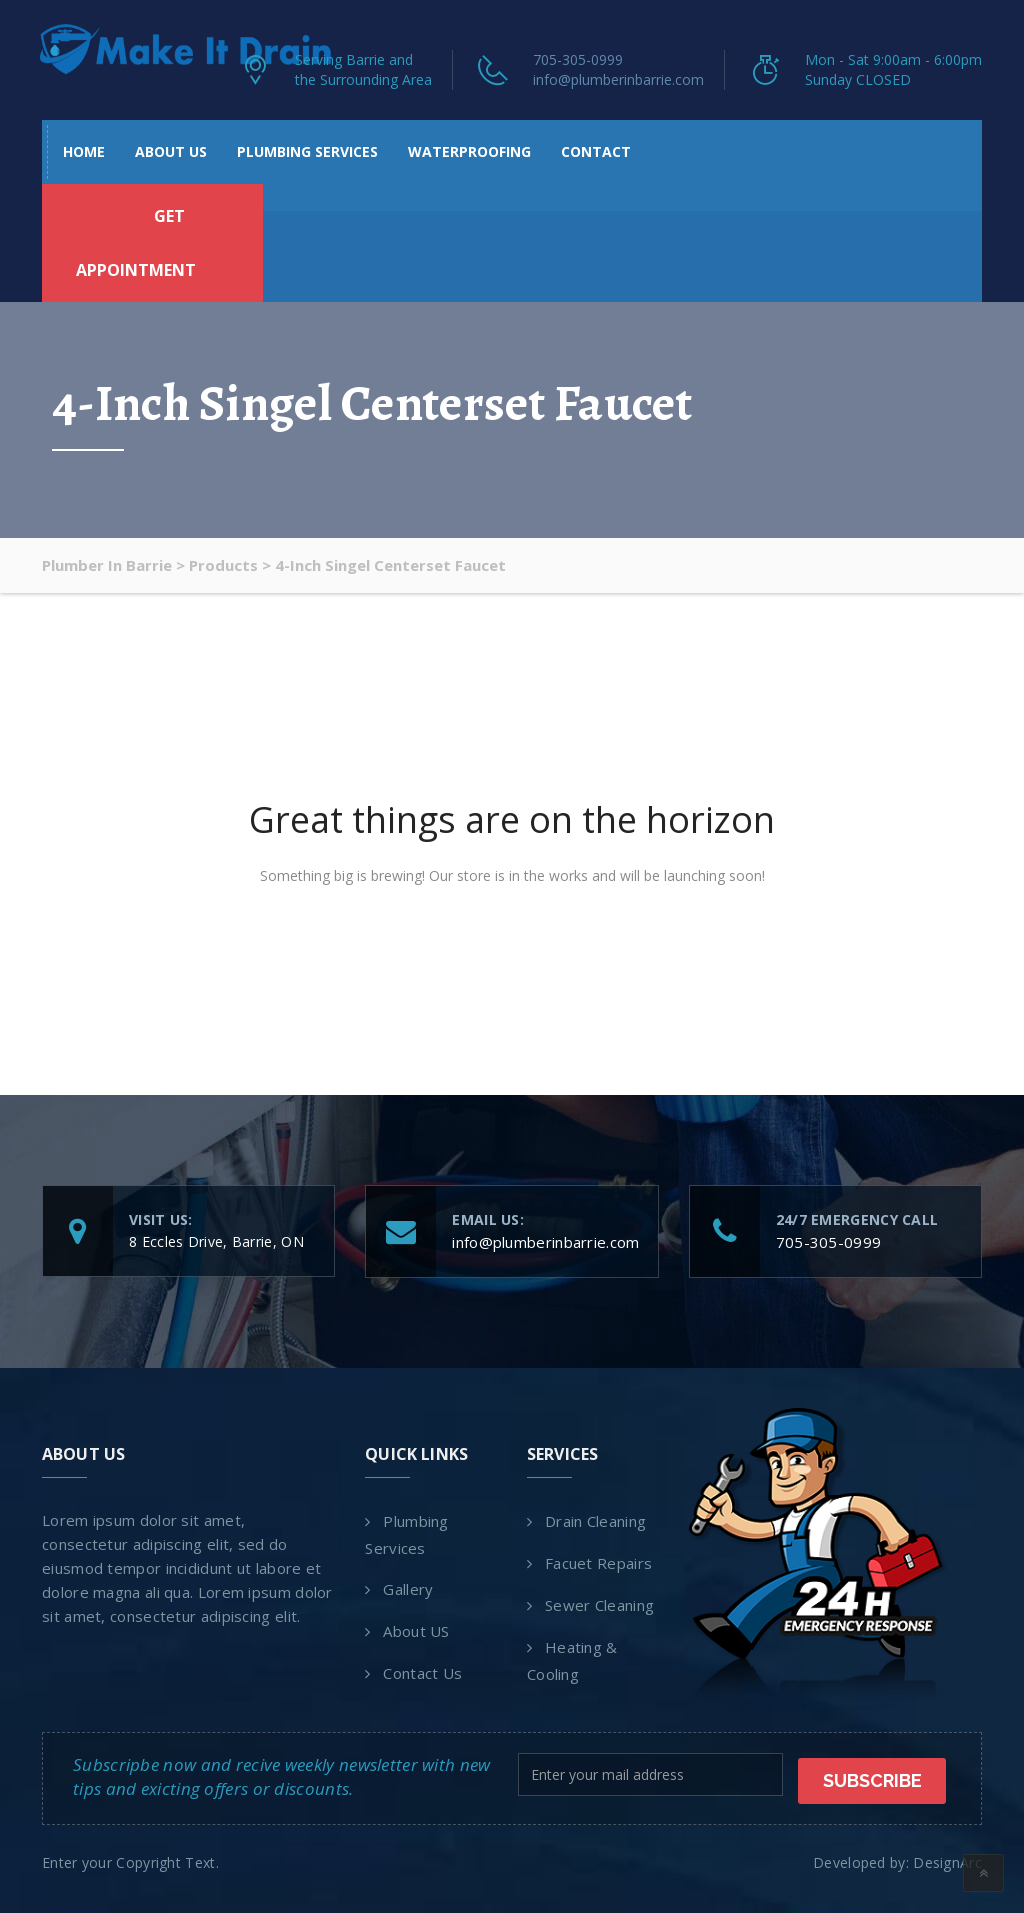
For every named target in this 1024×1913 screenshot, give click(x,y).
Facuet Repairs (598, 1563)
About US (171, 151)
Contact (596, 151)
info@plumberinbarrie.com (618, 79)
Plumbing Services (307, 151)
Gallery (408, 1589)
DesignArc (947, 1859)
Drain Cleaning (595, 1521)
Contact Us (422, 1673)
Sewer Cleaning (599, 1605)
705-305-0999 (578, 59)
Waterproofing (469, 151)
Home (84, 151)
